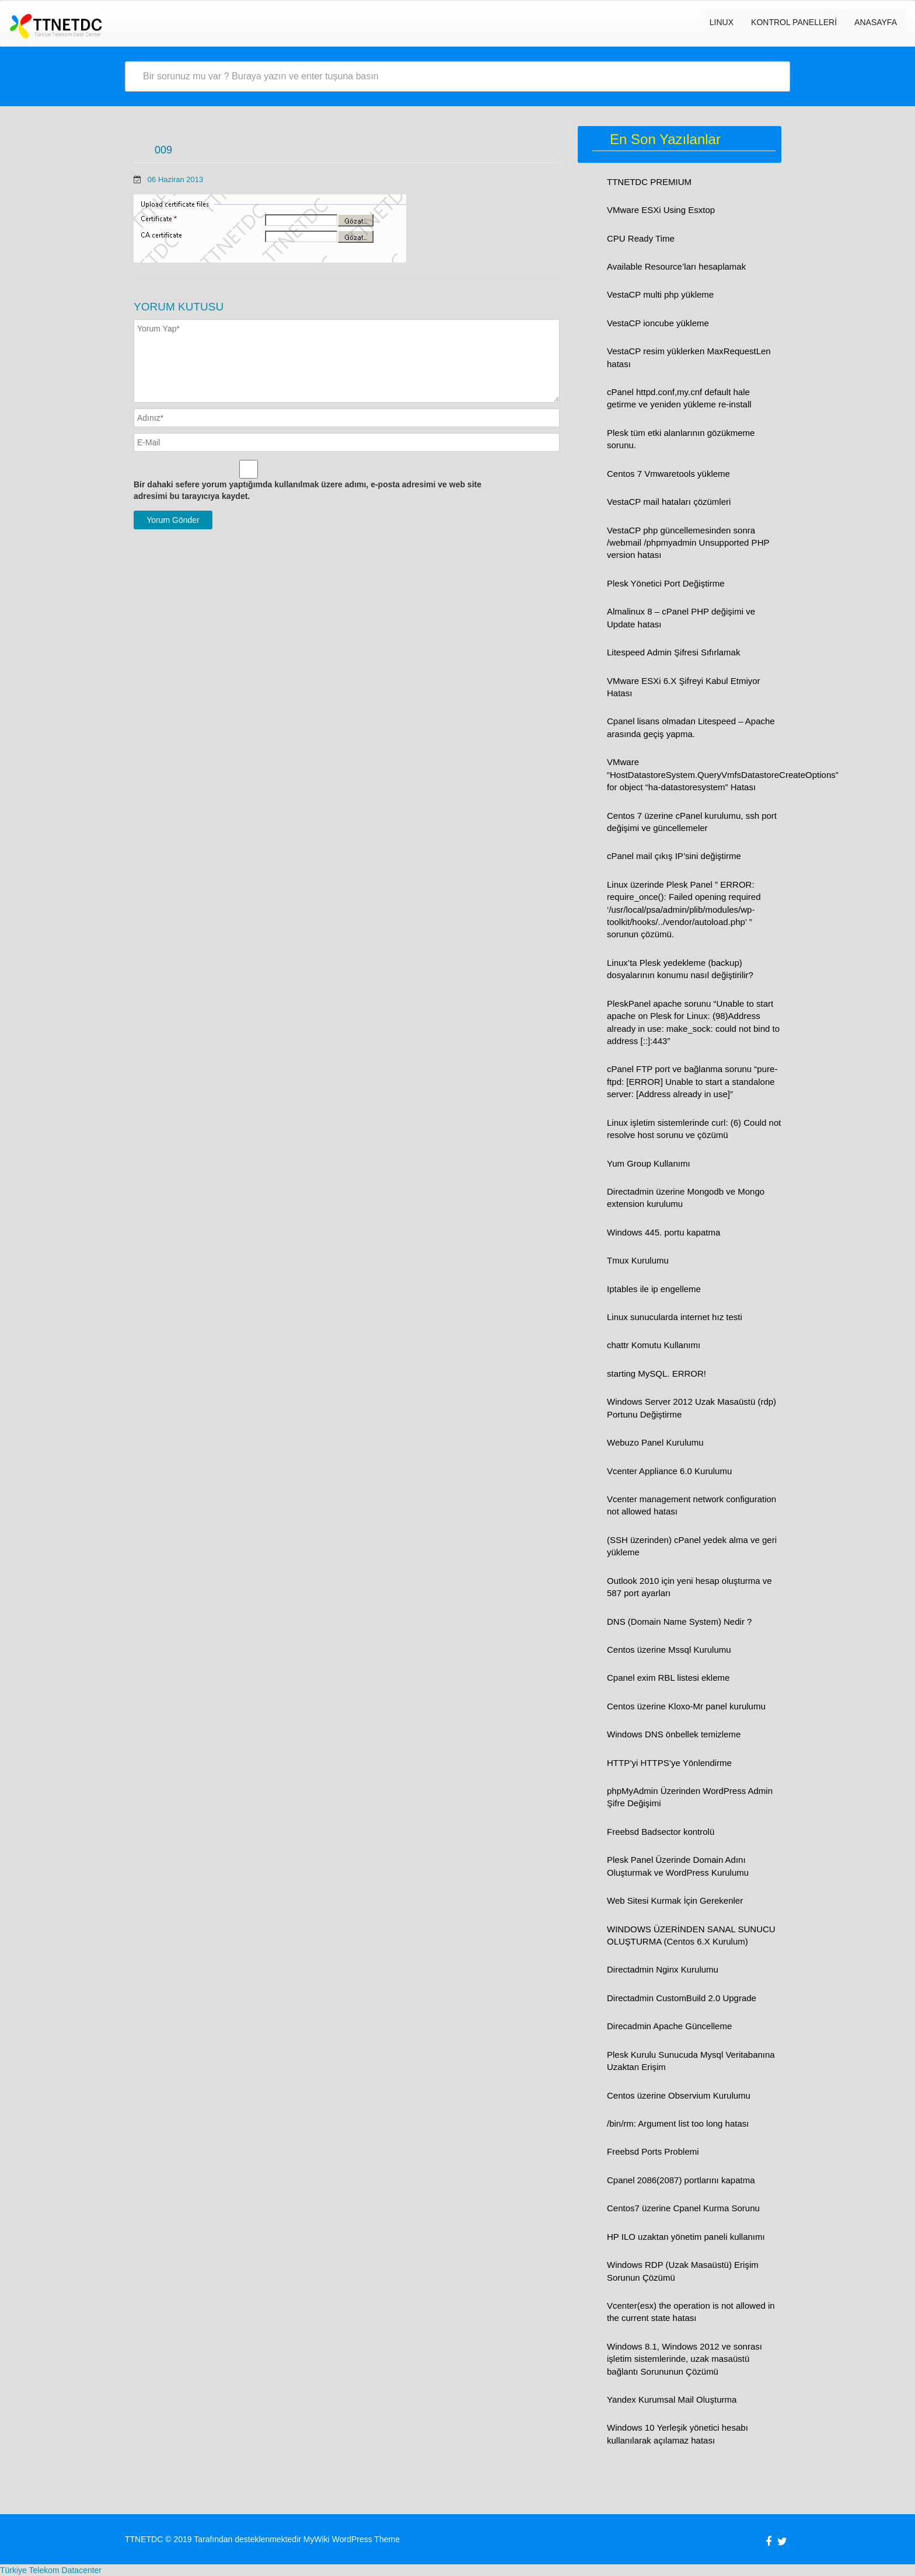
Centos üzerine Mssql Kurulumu (669, 1649)
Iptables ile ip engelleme (654, 1289)
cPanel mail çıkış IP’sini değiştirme (674, 856)
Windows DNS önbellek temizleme (674, 1734)
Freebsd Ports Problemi (653, 2151)
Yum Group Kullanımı (648, 1163)
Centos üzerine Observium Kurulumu (678, 2095)
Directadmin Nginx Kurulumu (662, 1969)
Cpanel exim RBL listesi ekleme (668, 1678)
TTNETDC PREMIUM (649, 182)
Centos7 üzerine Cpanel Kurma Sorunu (683, 2208)
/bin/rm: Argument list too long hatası (678, 2123)
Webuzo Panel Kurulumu (655, 1442)
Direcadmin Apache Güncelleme (669, 2026)
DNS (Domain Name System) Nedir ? (679, 1621)
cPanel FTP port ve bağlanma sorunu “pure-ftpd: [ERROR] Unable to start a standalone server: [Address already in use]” (692, 1081)
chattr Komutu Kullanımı (653, 1345)
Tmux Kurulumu (638, 1260)
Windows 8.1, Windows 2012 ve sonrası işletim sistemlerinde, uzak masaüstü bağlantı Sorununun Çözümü (684, 2358)
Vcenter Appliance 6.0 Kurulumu (669, 1471)
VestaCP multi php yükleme (660, 294)
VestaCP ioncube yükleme (658, 323)
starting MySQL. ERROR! (656, 1373)
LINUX (722, 22)
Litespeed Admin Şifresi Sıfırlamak (673, 652)
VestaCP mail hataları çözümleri (669, 502)
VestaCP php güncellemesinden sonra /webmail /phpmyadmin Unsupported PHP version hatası (688, 542)
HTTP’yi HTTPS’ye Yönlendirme (669, 1763)
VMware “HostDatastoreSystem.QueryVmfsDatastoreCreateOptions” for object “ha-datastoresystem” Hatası (723, 774)
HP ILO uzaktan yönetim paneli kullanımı (686, 2237)
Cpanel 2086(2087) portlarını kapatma (681, 2180)
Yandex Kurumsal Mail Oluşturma (671, 2399)
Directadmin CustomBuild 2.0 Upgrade (681, 1998)
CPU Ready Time (641, 238)
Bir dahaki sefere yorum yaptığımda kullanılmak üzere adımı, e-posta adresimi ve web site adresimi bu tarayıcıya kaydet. (307, 490)
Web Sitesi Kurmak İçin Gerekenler (675, 1900)
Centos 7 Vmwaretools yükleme (668, 474)
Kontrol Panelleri (794, 22)
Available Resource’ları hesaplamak (676, 266)
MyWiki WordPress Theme (351, 2539)
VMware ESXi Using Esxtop (661, 210)
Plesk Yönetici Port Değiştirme (665, 583)
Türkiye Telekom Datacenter (51, 2570)
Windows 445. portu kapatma (663, 1232)
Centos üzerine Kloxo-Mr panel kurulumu (686, 1706)
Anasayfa (875, 22)
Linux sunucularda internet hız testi (674, 1317)
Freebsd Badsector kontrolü (660, 1832)
